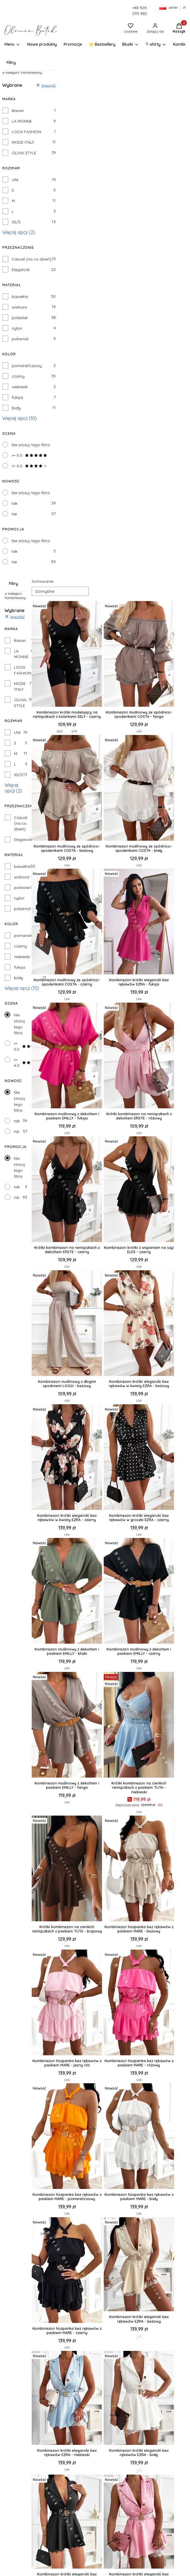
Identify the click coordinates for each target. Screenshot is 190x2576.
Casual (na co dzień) (31, 259)
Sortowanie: (43, 581)
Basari (18, 110)
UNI (15, 179)
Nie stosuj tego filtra (30, 444)
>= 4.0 (29, 465)
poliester (20, 317)
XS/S (16, 222)
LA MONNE (22, 121)
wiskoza (19, 307)
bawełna (20, 296)
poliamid (20, 338)
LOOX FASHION (26, 131)
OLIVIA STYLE (24, 152)
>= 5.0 (29, 455)
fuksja (17, 397)
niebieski (20, 386)
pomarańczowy (27, 365)
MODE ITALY (23, 142)
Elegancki (21, 269)
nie (14, 513)
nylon (17, 328)
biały (16, 407)
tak (14, 503)
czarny (18, 376)
